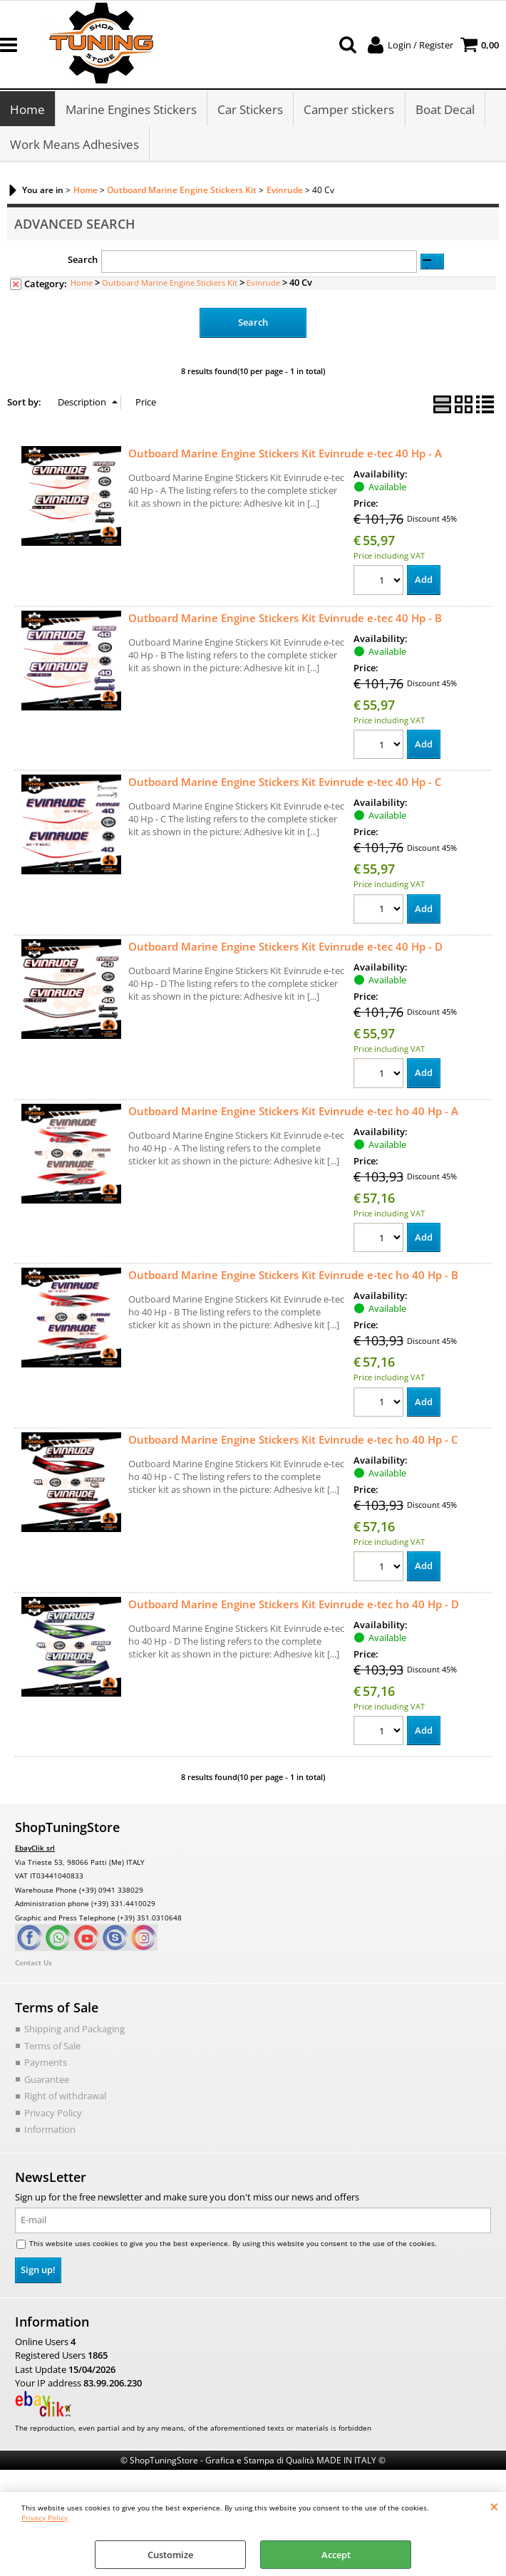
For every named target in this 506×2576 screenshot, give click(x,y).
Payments (45, 2065)
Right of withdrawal (65, 2098)
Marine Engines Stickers (131, 110)
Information (50, 2132)
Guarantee (46, 2081)
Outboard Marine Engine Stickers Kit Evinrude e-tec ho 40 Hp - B (293, 1278)
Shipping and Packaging (74, 2031)
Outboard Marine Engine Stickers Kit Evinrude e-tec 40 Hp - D (285, 949)
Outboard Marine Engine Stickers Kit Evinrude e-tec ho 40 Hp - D (293, 1606)
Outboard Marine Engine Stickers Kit (169, 284)
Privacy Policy (44, 2518)
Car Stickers (250, 110)
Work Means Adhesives (74, 146)
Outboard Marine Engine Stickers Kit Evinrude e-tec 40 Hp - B (285, 620)
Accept (336, 2554)
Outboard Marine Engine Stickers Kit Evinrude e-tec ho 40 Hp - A (293, 1113)
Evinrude (263, 284)
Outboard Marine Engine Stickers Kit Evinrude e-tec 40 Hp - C (285, 784)
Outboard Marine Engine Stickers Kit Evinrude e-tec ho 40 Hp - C (293, 1442)
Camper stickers (349, 110)
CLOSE (494, 2506)
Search (83, 262)
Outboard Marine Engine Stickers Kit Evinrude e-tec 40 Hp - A (285, 455)
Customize (170, 2554)
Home (27, 110)
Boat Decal (444, 110)
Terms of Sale (52, 2048)
